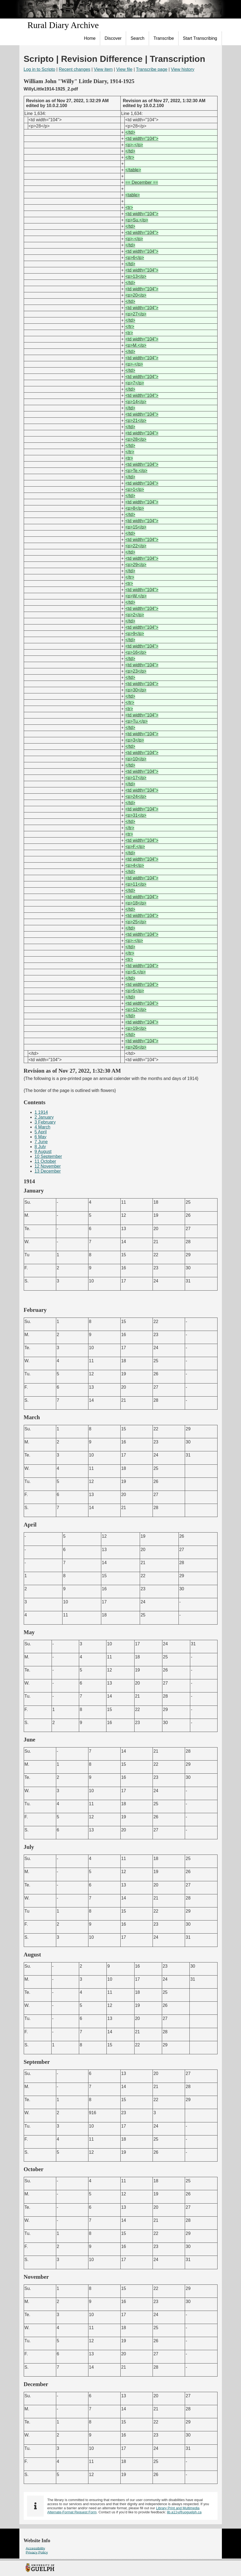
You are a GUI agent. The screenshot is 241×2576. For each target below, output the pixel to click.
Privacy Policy (37, 2552)
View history (182, 69)
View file (124, 69)
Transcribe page (151, 69)
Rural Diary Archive (63, 25)
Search (137, 38)
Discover (113, 38)
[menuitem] (90, 38)
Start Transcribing (200, 38)
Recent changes (74, 69)
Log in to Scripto (39, 69)
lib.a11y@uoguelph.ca (184, 2512)
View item (103, 69)
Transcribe (163, 38)
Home (90, 38)
